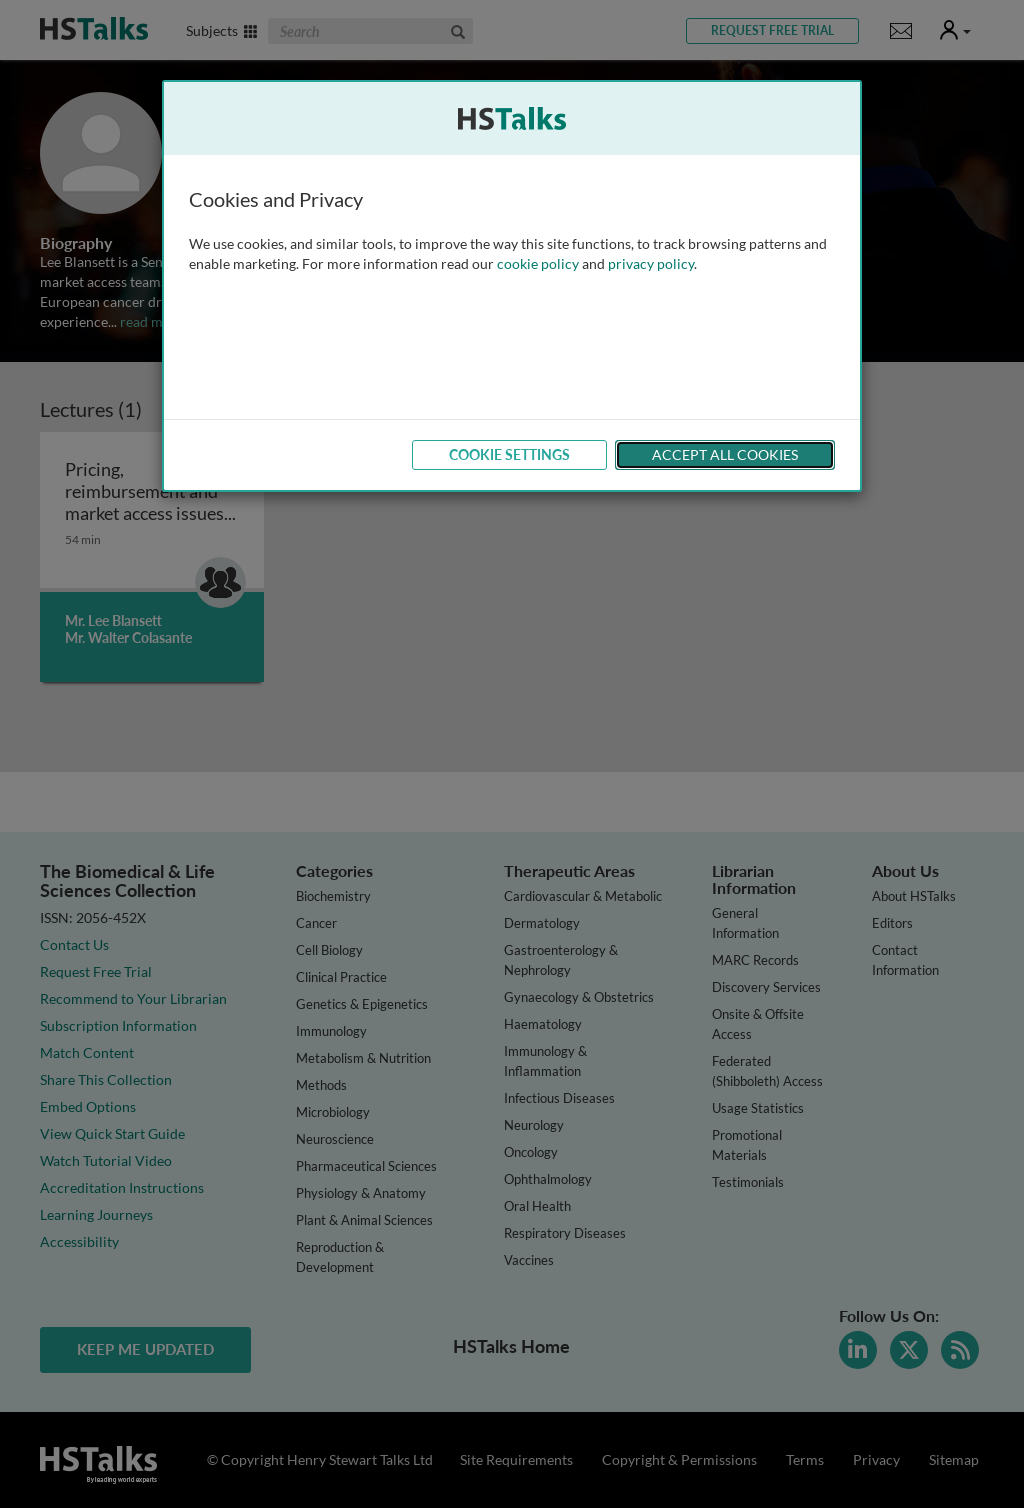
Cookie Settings (509, 454)
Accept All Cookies (725, 454)
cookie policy (538, 263)
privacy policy (651, 263)
